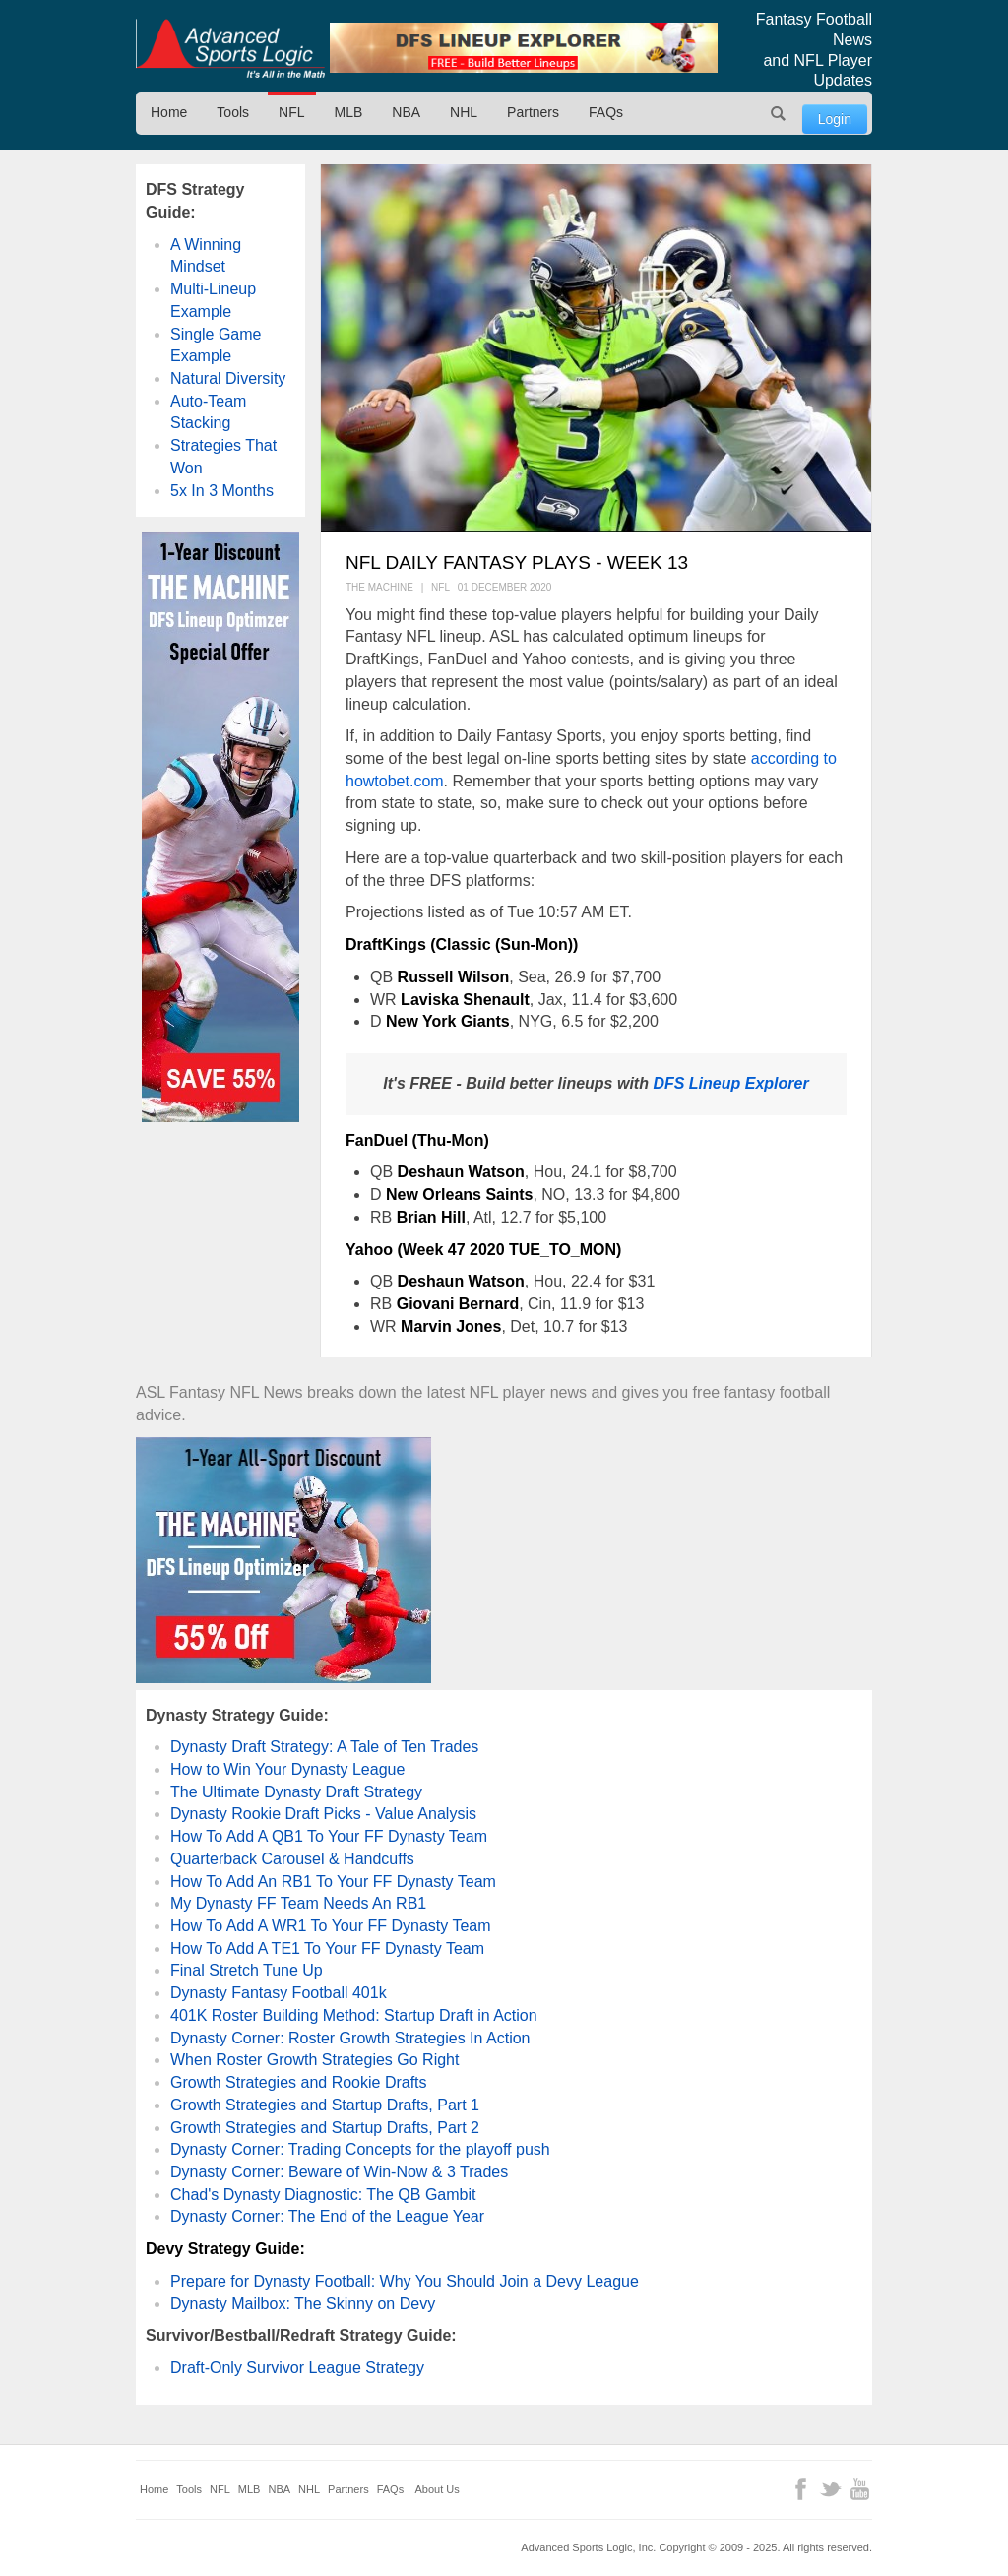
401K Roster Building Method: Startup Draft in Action (353, 2015)
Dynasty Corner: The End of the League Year (327, 2216)
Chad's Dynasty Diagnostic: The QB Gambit (322, 2194)
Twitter (830, 2489)
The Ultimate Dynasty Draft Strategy (296, 1792)
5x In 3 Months (222, 490)
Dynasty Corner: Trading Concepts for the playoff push (360, 2149)
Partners (533, 112)
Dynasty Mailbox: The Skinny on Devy (302, 2303)
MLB (349, 112)
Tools (233, 112)
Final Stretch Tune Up (246, 1970)
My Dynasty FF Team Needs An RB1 (298, 1903)
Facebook (800, 2489)
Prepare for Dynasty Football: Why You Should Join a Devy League (404, 2281)
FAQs (606, 112)
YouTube (860, 2489)
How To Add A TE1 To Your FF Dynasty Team (327, 1948)
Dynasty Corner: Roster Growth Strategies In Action (350, 2038)
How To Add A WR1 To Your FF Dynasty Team (330, 1925)
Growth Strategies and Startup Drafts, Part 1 (324, 2105)
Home (169, 112)
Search (778, 113)
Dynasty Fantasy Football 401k (278, 1992)
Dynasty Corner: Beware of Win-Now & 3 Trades (339, 2172)
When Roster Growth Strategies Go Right (314, 2059)
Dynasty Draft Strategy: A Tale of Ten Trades (324, 1746)
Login (834, 119)
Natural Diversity (227, 378)
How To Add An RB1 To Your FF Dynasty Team (333, 1881)
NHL (463, 112)
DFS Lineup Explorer (730, 1083)
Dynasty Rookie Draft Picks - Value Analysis (323, 1813)
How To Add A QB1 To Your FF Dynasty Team (328, 1836)
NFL (291, 112)
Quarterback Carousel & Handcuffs (292, 1859)
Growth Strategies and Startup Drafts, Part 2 (324, 2127)
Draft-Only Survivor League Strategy (297, 2367)
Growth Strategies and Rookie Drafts (298, 2082)
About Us (437, 2489)
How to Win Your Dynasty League (287, 1769)
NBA (406, 112)
